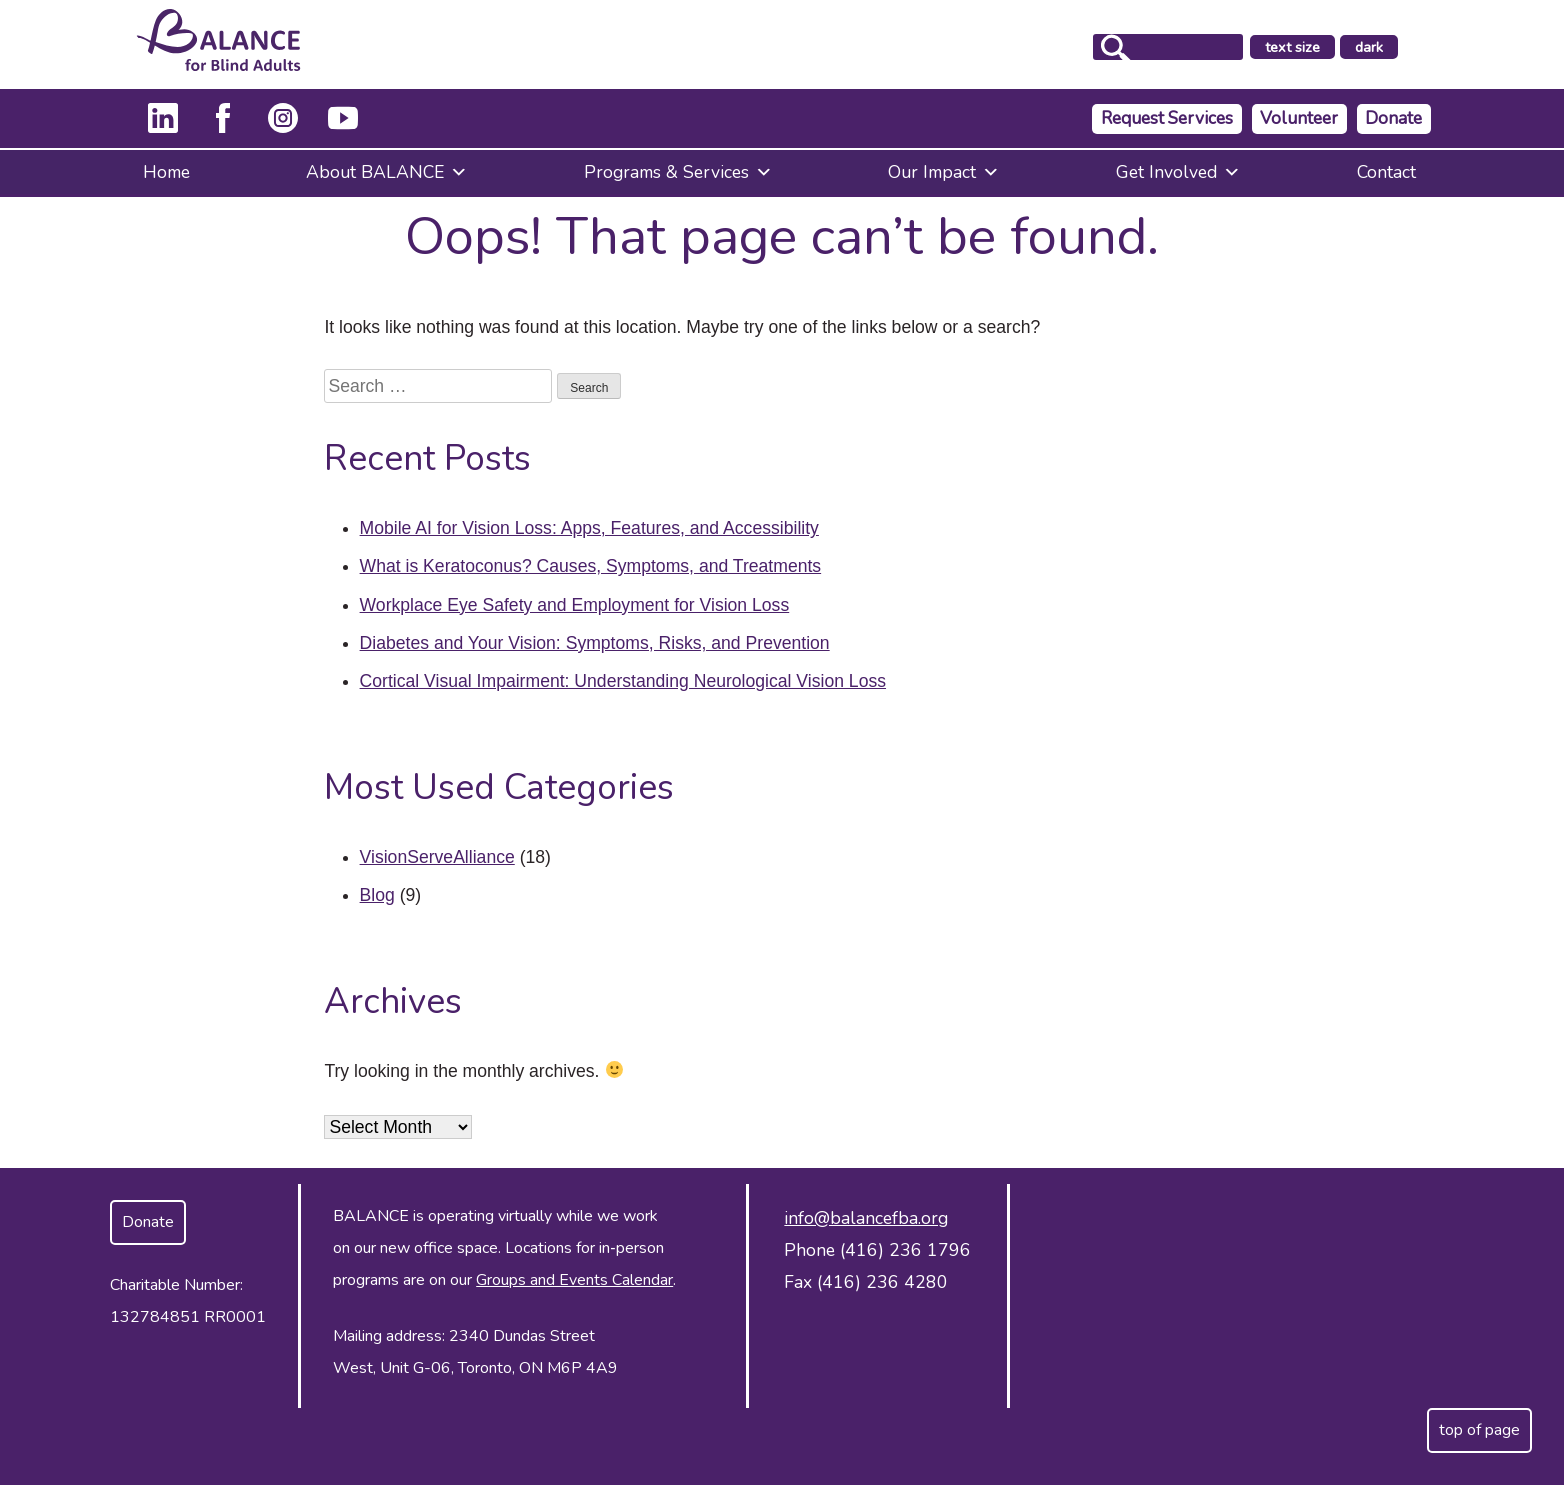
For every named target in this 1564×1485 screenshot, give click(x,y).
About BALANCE (387, 172)
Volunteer (1299, 118)
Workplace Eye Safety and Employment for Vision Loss (575, 605)
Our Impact (944, 172)
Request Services (1167, 118)
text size (1321, 47)
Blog (377, 895)
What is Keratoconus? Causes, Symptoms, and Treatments (591, 566)
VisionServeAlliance (437, 857)
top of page (1479, 1430)
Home (166, 172)
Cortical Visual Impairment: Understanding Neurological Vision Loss (623, 681)
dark (1405, 48)
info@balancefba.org (866, 1218)
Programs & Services (678, 172)
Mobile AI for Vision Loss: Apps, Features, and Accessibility (589, 528)
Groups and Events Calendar (574, 1280)
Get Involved (1178, 172)
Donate (1393, 118)
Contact (1386, 172)
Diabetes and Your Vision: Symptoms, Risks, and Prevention (595, 643)
